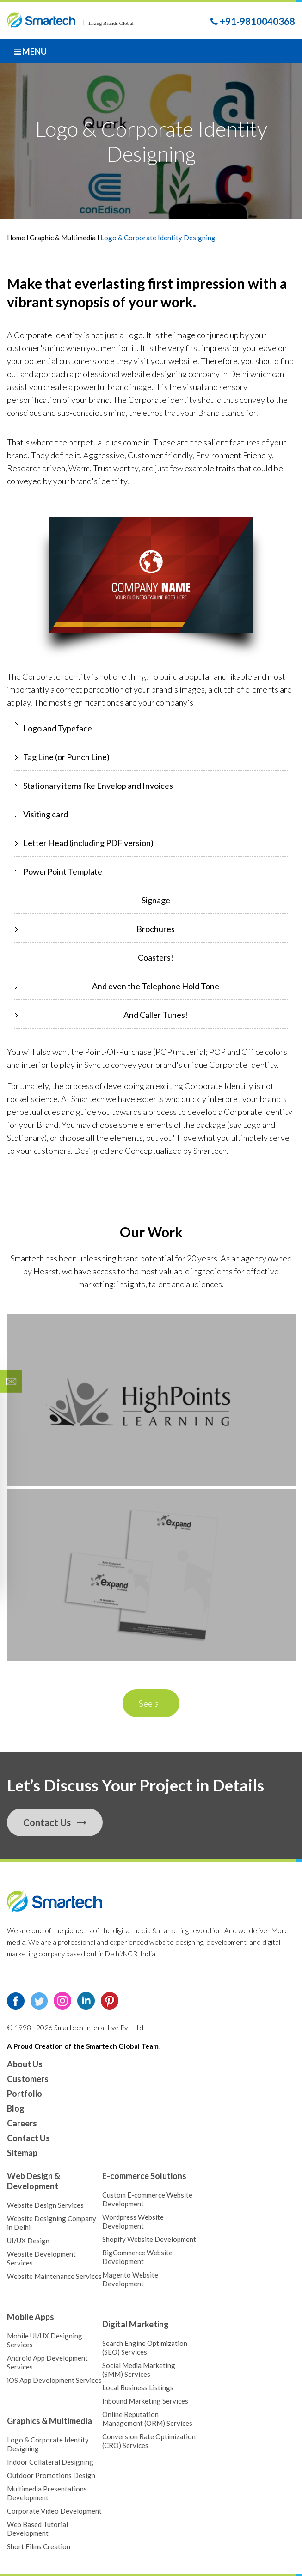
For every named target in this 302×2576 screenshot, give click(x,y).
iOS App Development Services (54, 2380)
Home (16, 237)
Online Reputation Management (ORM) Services (147, 2418)
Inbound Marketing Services (145, 2401)
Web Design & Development (33, 2181)
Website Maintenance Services (54, 2276)
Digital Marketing (135, 2324)
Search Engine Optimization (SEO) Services (144, 2347)
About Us (25, 2064)
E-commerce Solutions (144, 2176)
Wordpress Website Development (133, 2221)
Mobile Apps (30, 2317)
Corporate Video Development (54, 2511)
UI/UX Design (28, 2240)
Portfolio (24, 2094)
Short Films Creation (38, 2546)
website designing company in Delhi (185, 374)
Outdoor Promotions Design (51, 2475)
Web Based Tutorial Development (37, 2528)
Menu (30, 51)
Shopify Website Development (149, 2239)
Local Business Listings (137, 2387)
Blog (16, 2108)
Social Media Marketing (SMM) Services (138, 2369)
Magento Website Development (130, 2279)
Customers (28, 2079)
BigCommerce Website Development (137, 2256)
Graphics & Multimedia (49, 2421)
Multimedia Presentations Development (47, 2493)
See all (151, 1703)
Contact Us (54, 1822)
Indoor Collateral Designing (50, 2462)
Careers (22, 2123)
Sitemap (22, 2153)
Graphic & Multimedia (63, 237)
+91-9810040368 (252, 21)
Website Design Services (45, 2205)
